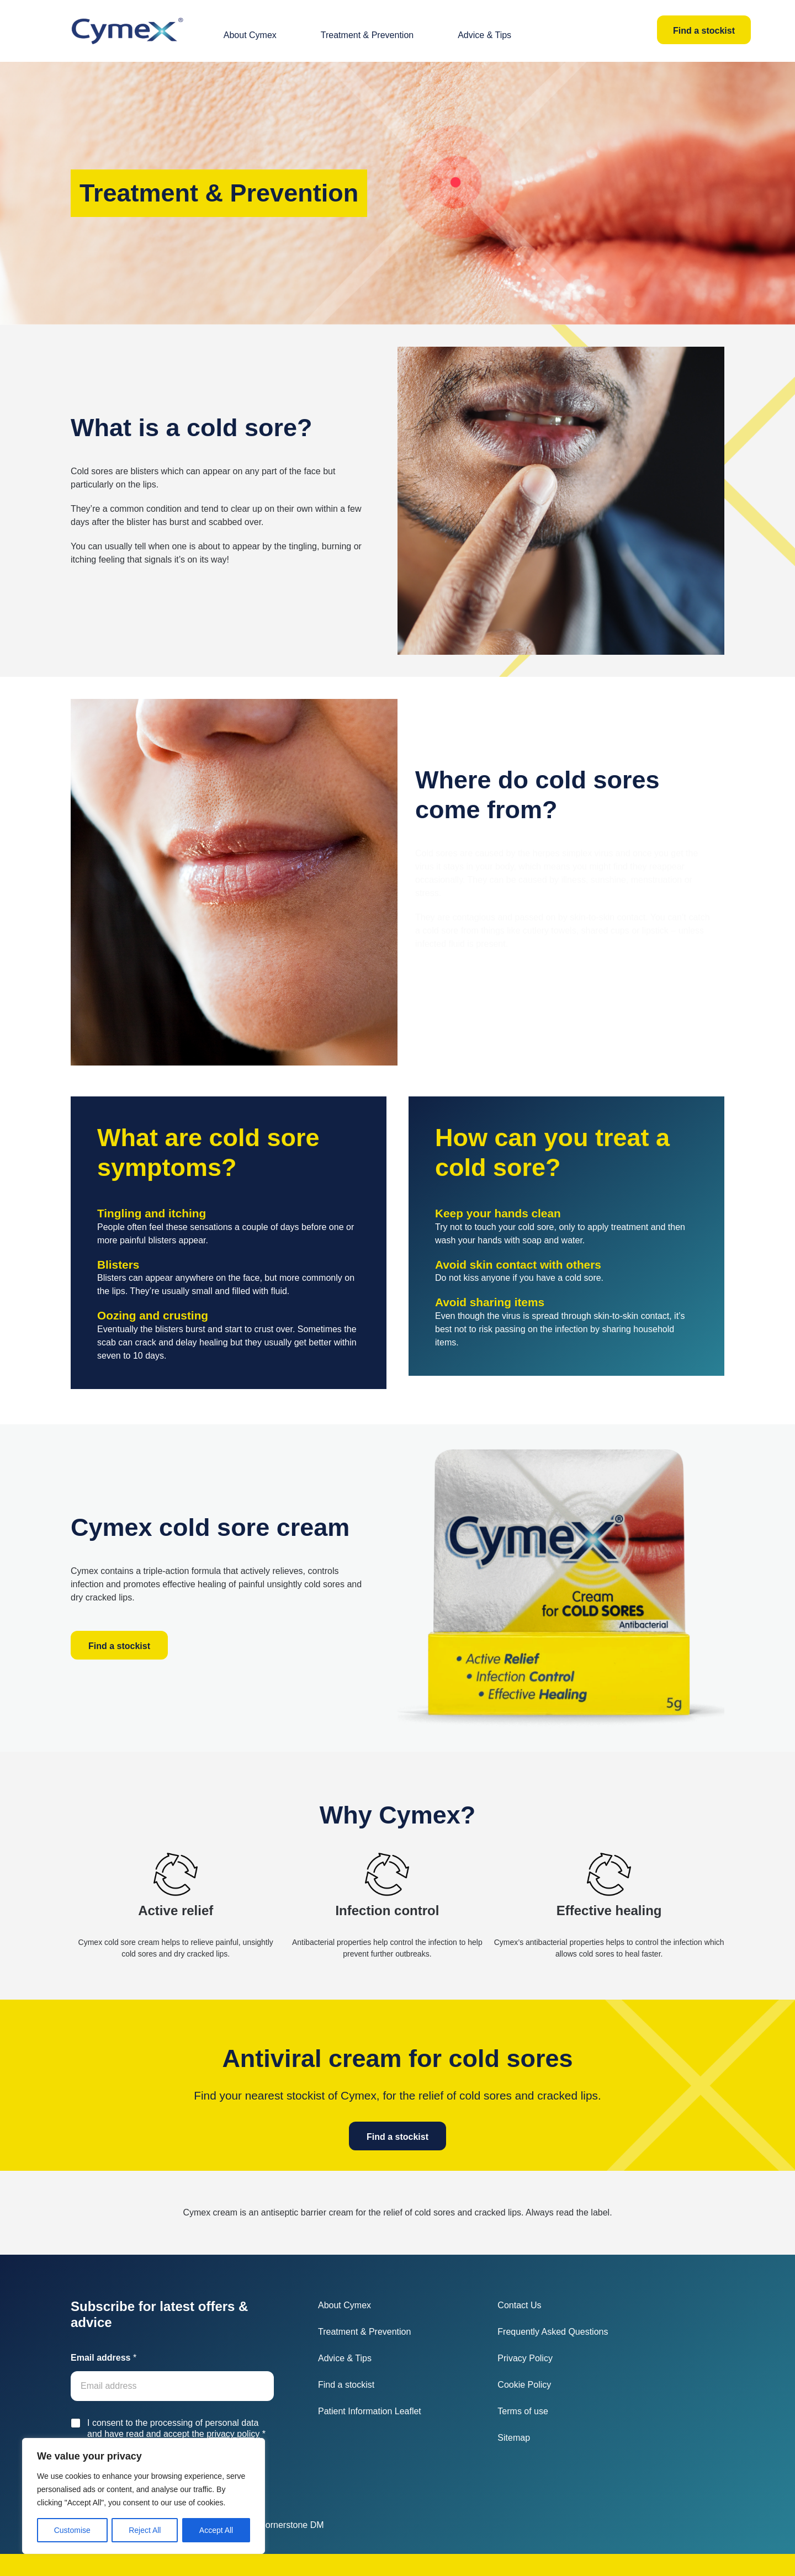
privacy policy (232, 2434)
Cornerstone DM (291, 2525)
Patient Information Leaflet (369, 2411)
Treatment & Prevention (367, 35)
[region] (143, 2496)
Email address (103, 2357)
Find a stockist (704, 30)
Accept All (216, 2530)
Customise (72, 2530)
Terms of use (522, 2411)
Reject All (145, 2530)
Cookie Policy (524, 2384)
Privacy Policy (525, 2358)
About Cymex (250, 35)
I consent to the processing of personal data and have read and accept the (176, 2428)
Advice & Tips (484, 35)
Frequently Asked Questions (552, 2331)
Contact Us (519, 2305)
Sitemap (513, 2437)
